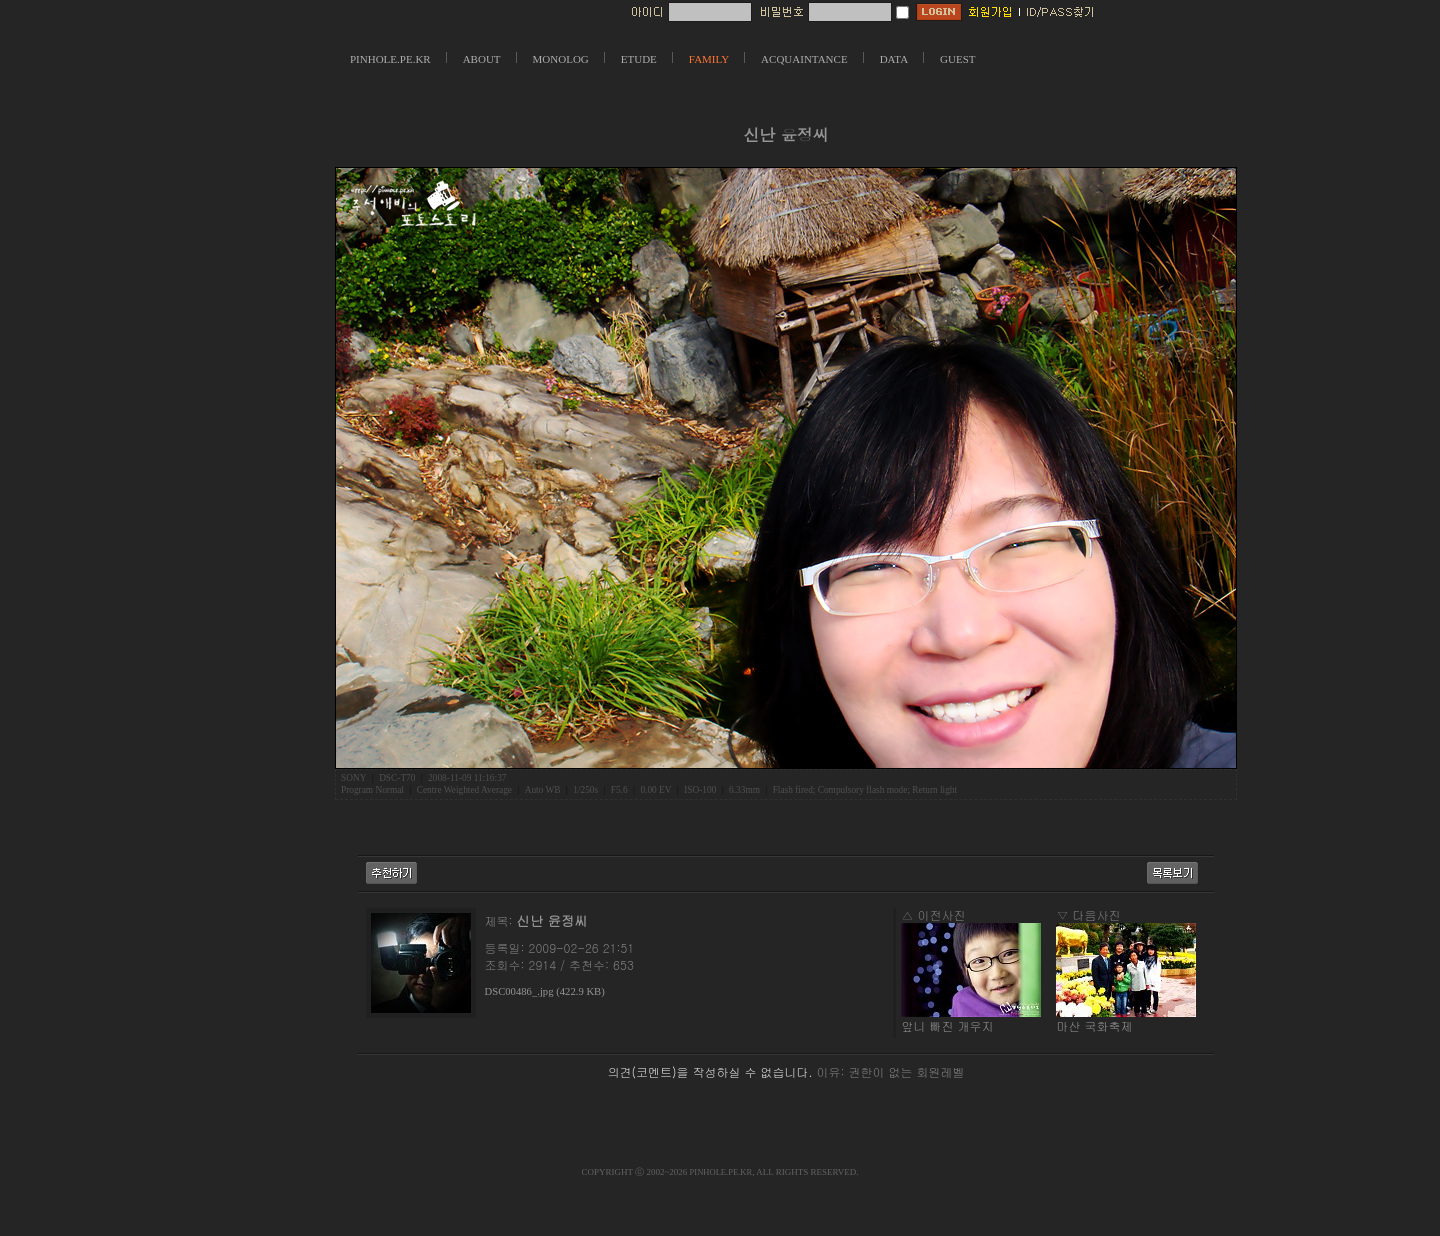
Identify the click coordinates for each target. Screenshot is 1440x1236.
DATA (894, 59)
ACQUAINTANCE (804, 59)
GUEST (957, 59)
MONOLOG (561, 59)
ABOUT (482, 59)
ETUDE (639, 59)
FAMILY (709, 59)
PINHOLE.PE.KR (390, 59)
